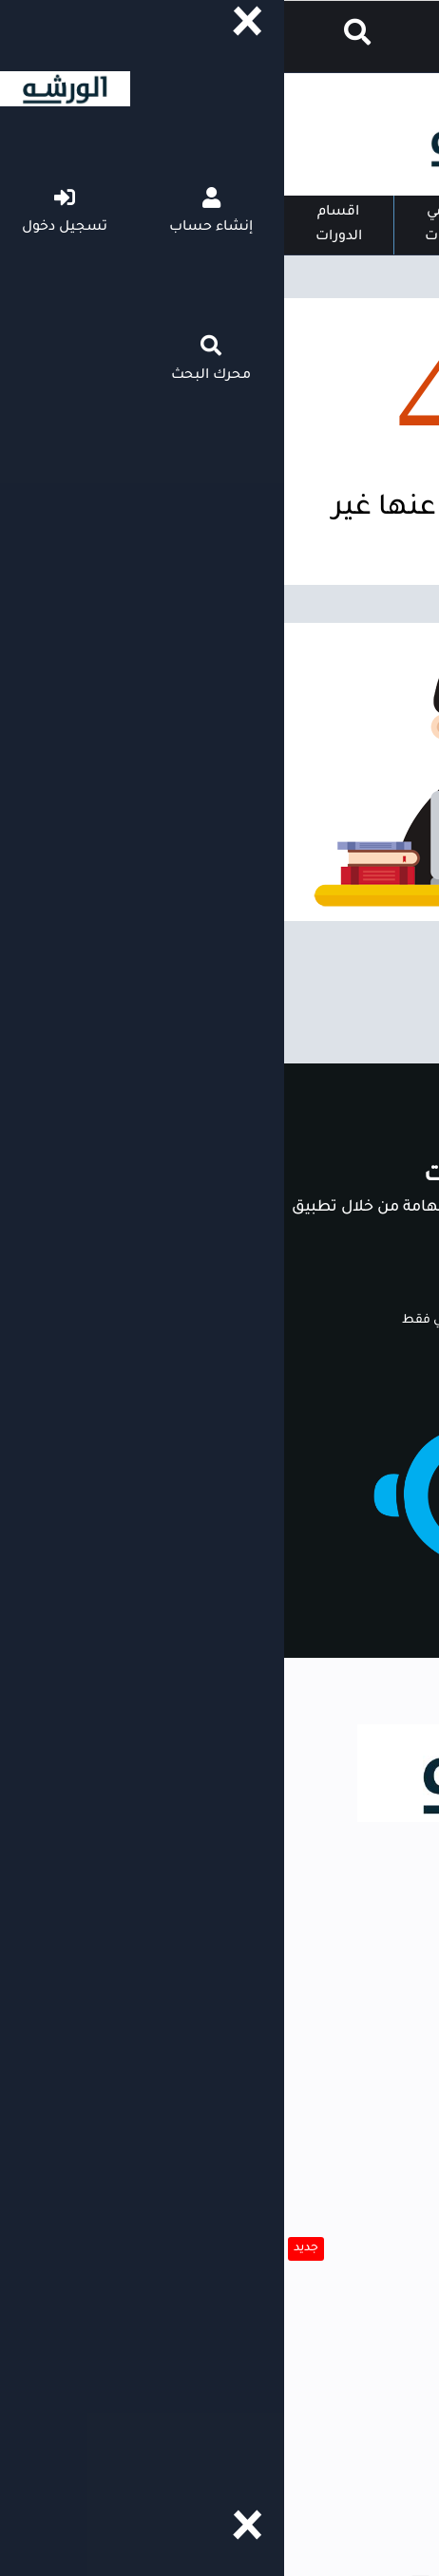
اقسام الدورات (54, 225)
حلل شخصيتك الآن (356, 2249)
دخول (366, 38)
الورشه (409, 2014)
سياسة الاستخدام (358, 2429)
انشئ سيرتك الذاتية (353, 2213)
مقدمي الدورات (164, 225)
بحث (407, 2121)
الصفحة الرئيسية (274, 225)
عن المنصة (384, 2465)
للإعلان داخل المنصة (352, 2393)
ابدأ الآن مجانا (354, 1282)
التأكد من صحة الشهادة (339, 2321)
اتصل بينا (390, 2357)
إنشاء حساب (219, 38)
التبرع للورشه (377, 2285)
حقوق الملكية (376, 2501)
